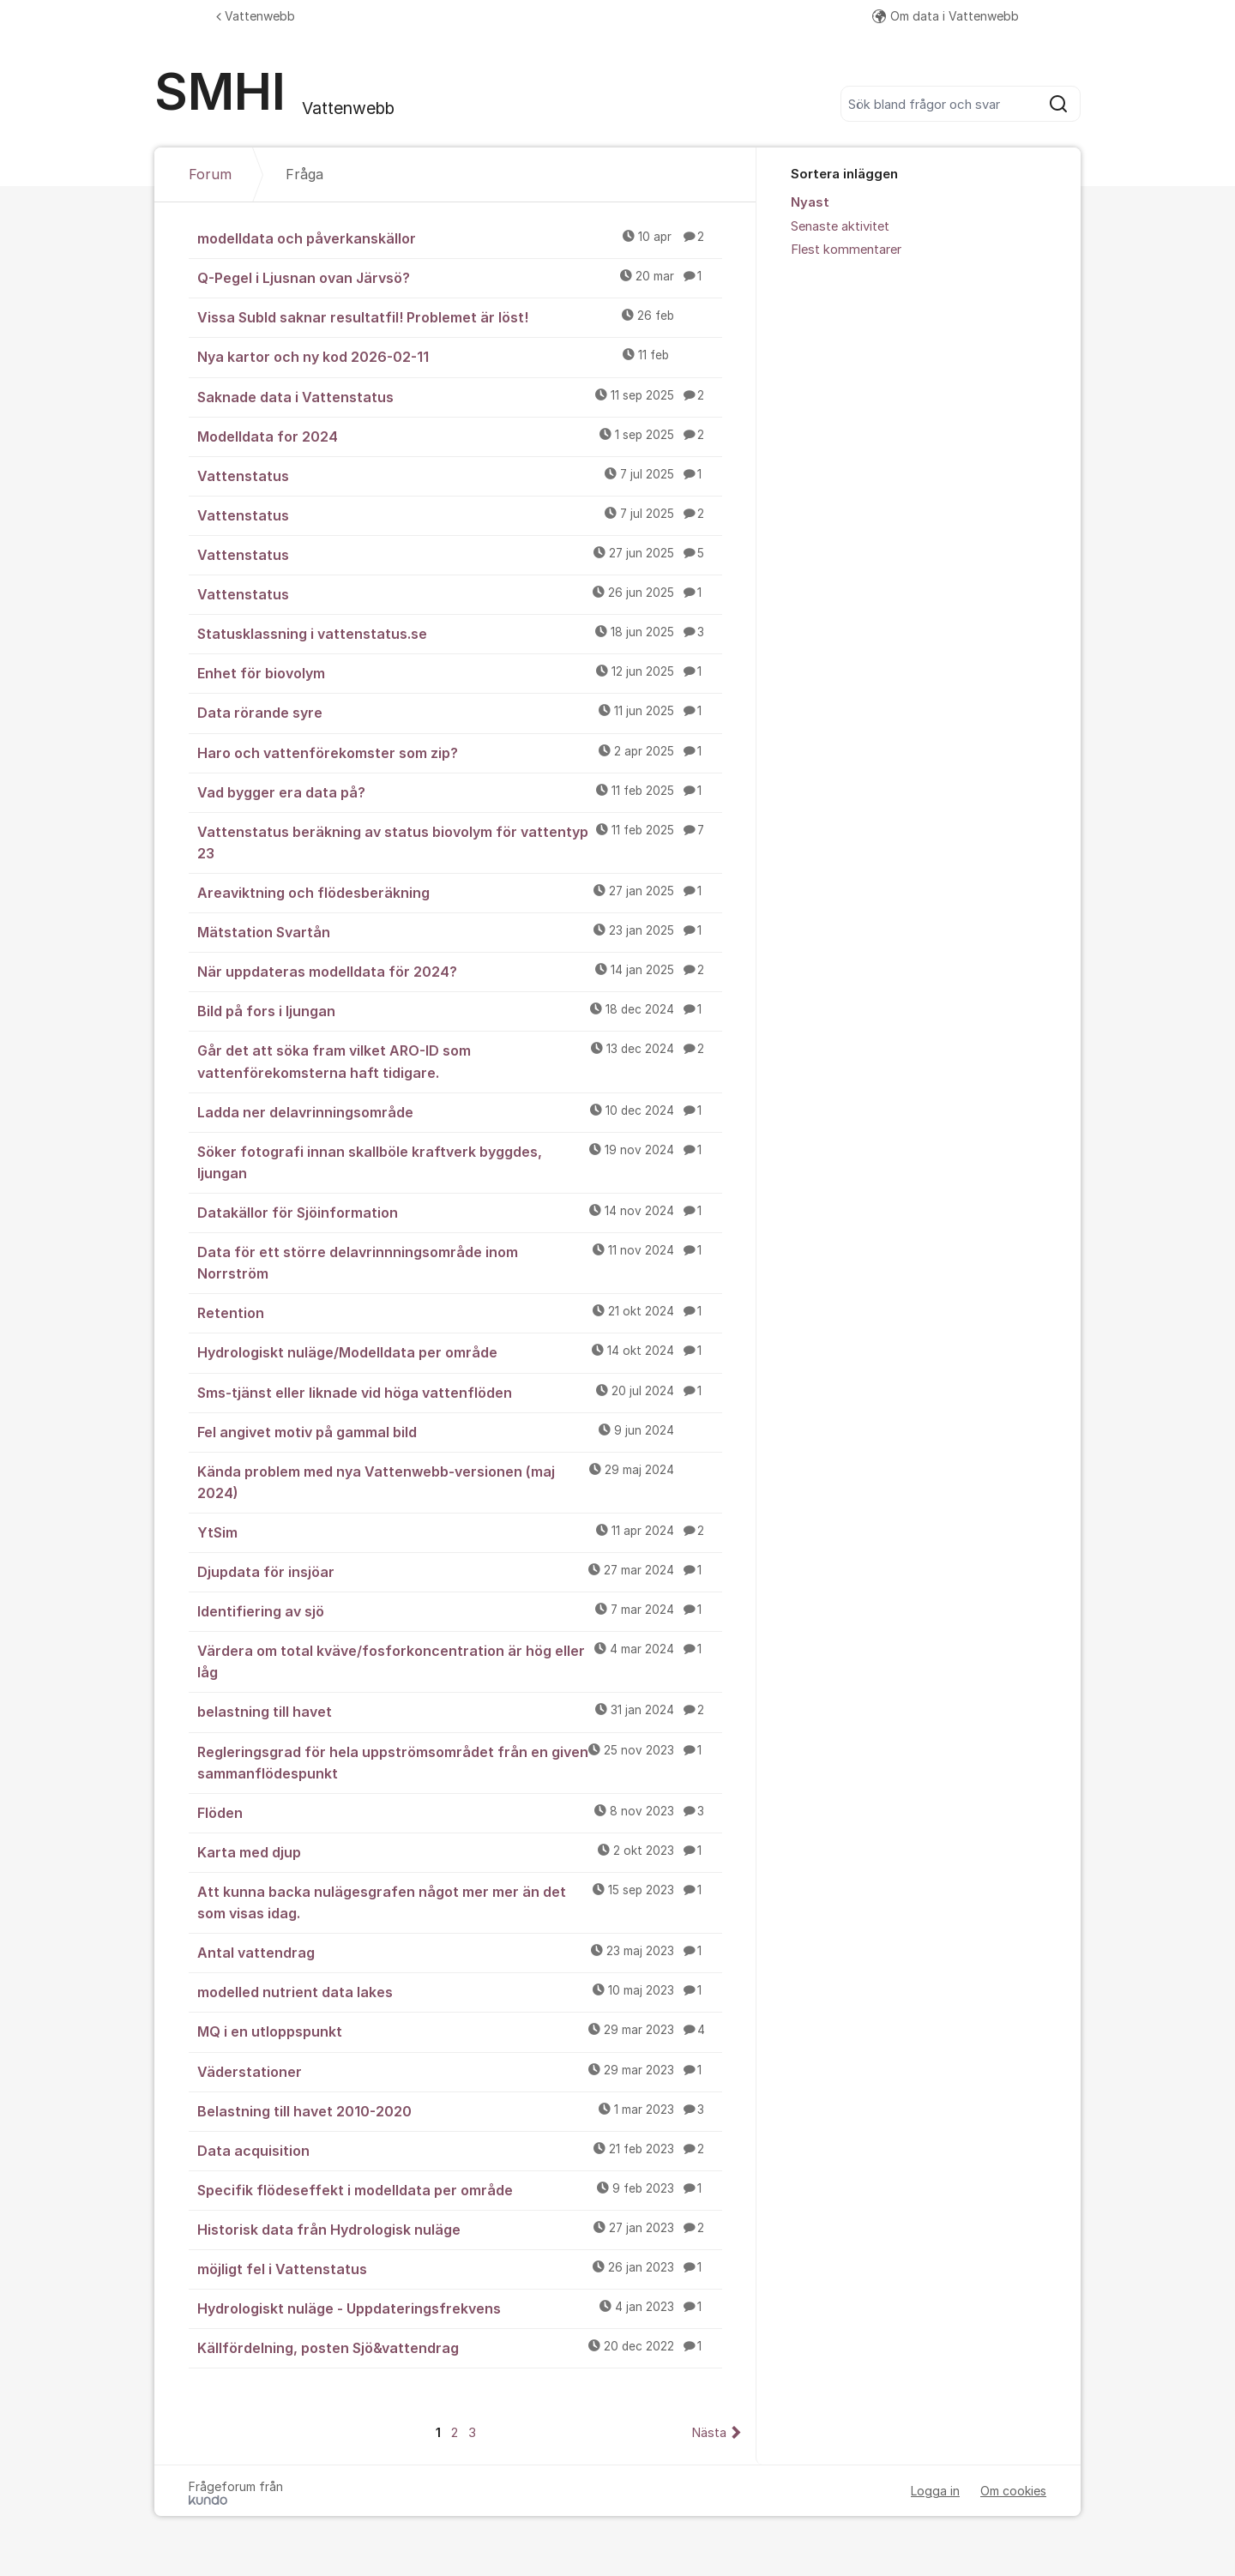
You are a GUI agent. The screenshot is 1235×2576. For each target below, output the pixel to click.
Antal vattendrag (459, 1951)
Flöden (459, 1812)
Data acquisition (459, 2149)
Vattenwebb (255, 16)
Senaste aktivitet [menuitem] (840, 226)
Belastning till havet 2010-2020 (459, 2110)
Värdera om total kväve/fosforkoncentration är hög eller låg (459, 1660)
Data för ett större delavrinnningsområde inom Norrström (459, 1262)
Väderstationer (459, 2070)
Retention (459, 1312)
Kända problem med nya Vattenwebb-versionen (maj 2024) (459, 1481)
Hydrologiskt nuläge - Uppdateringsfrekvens (459, 2307)
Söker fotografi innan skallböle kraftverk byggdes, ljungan (459, 1161)
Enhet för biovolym (459, 672)
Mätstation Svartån (459, 931)
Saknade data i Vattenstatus (459, 396)
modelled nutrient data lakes (459, 1991)
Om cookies (1013, 2490)
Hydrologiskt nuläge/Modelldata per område (459, 1351)
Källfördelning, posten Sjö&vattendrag (459, 2347)
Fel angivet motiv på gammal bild (459, 1431)
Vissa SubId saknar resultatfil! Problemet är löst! (459, 316)
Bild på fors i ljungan (459, 1010)
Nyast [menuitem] (810, 202)
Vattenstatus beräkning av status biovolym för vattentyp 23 (459, 842)
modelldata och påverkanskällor (459, 237)
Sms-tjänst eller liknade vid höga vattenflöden (459, 1391)
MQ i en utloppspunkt (459, 2030)
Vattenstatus (459, 475)
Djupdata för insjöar (459, 1571)
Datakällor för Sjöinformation (459, 1211)
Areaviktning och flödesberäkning (459, 891)
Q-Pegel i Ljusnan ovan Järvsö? (459, 277)
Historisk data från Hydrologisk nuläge (459, 2228)
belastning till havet (459, 1710)
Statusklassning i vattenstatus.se (459, 632)
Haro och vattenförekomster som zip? (459, 752)
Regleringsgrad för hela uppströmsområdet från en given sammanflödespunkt (459, 1762)
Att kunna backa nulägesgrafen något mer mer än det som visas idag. (459, 1901)
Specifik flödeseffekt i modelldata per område (459, 2189)
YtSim (459, 1531)
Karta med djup (459, 1851)
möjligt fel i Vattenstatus (459, 2268)
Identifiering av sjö (459, 1610)
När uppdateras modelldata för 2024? (459, 970)
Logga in (935, 2490)
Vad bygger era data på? (459, 791)
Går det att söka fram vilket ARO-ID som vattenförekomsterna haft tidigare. (459, 1060)
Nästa (708, 2433)
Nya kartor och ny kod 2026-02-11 (459, 355)
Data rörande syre (459, 711)
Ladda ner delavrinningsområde (459, 1111)
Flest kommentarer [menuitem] (846, 249)
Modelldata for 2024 (459, 435)
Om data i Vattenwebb (945, 16)
